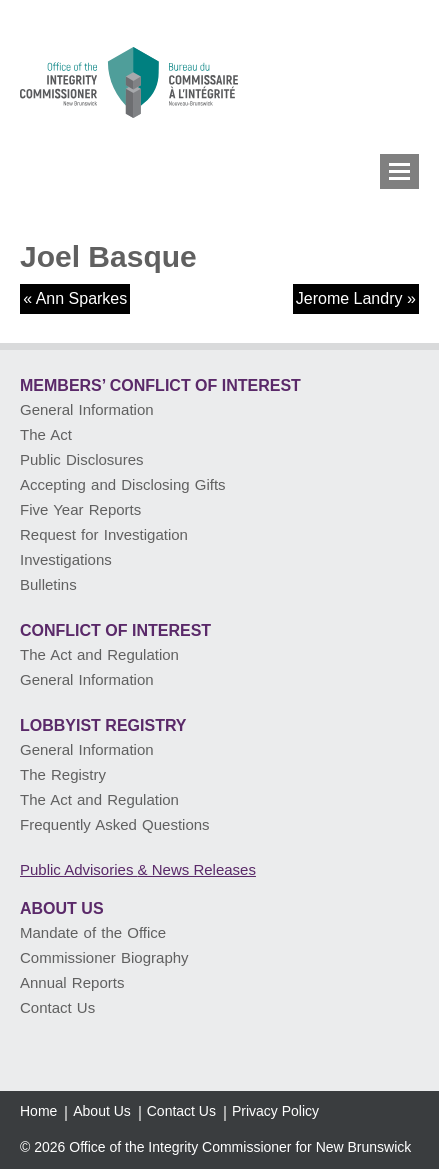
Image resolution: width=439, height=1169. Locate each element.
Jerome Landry (349, 298)
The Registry (63, 774)
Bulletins (48, 584)
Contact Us (57, 1007)
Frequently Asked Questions (115, 824)
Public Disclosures (82, 459)
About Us (62, 908)
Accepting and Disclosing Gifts (123, 484)
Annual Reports (72, 982)
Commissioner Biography (104, 957)
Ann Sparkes (82, 298)
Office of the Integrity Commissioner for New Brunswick (240, 1147)
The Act (46, 434)
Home (38, 1111)
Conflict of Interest (115, 630)
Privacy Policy (275, 1111)
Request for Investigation (104, 534)
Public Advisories (138, 869)
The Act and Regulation (99, 654)
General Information (87, 409)
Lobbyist (103, 725)
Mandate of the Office (93, 932)
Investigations (66, 559)
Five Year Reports (80, 509)
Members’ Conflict (160, 385)
